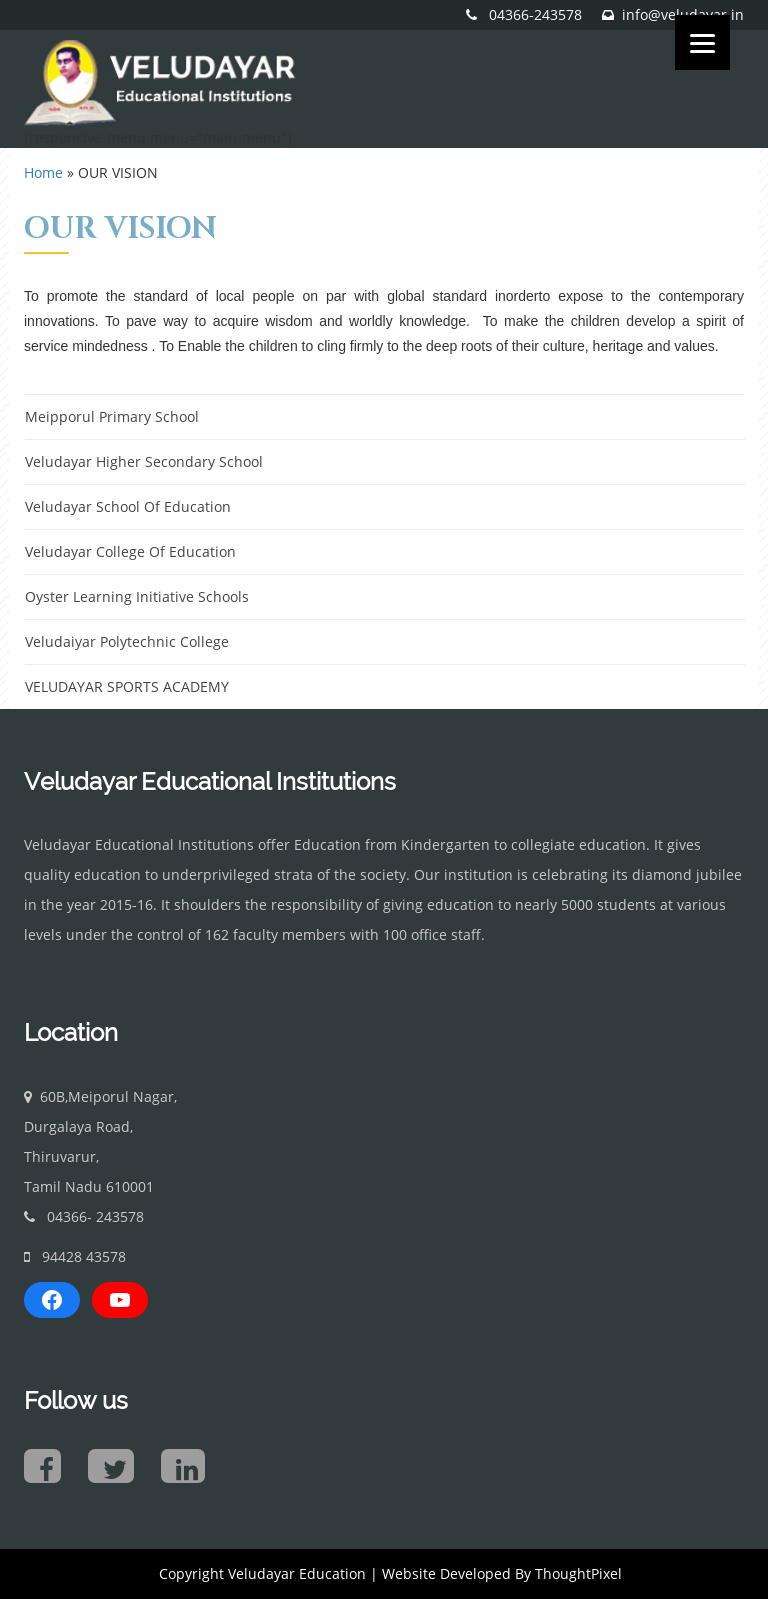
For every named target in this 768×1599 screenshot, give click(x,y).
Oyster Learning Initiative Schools (137, 596)
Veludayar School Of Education (128, 506)
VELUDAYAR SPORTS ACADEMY (127, 686)
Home (43, 172)
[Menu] (702, 42)
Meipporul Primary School (112, 416)
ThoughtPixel (578, 1573)
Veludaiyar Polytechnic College (127, 641)
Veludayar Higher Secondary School (144, 461)
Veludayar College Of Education (130, 551)
